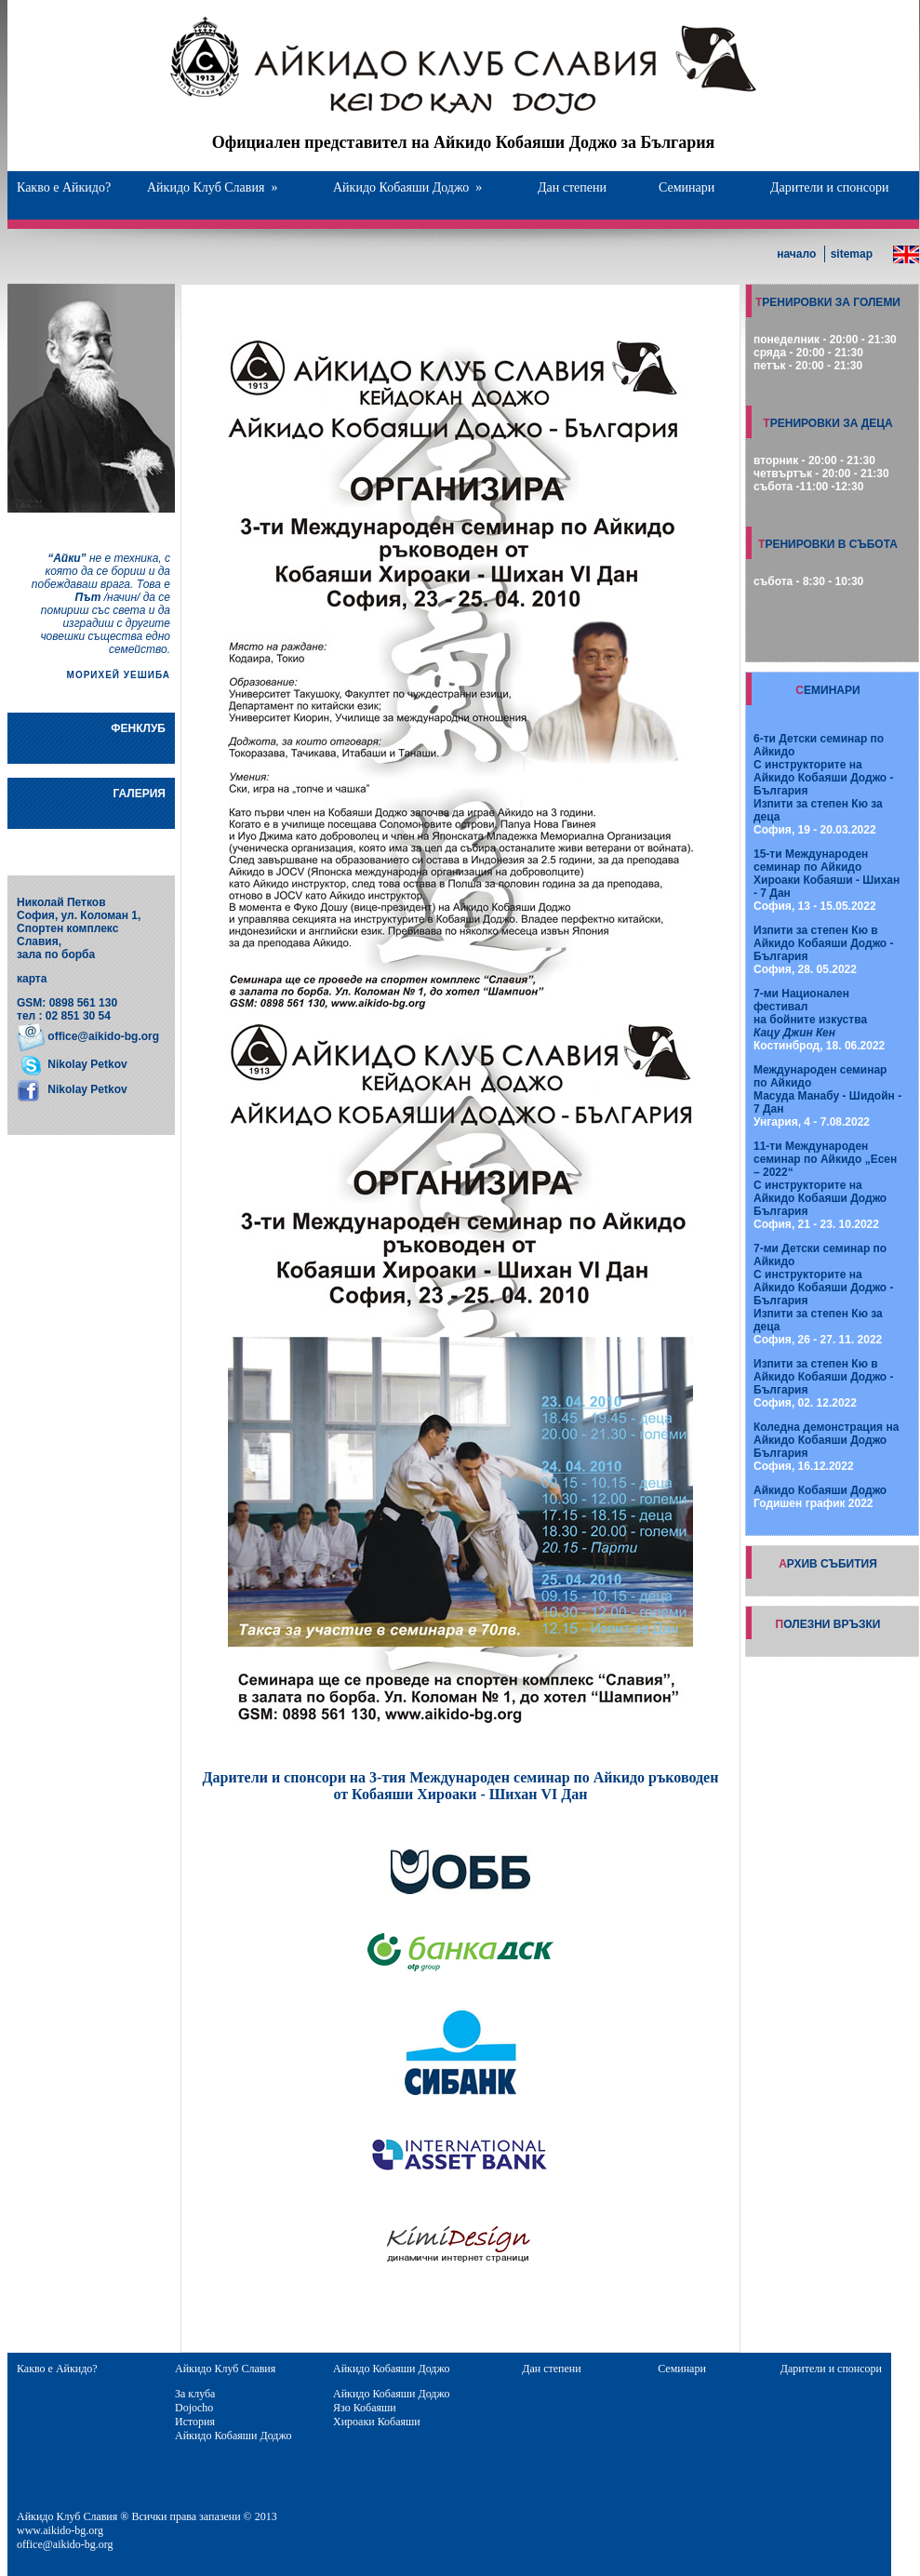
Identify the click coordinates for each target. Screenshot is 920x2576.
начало (796, 253)
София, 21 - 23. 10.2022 (825, 1185)
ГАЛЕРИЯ (139, 793)
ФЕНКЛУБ (138, 728)
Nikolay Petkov (86, 1064)
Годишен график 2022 (820, 1497)
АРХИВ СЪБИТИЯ (828, 1563)
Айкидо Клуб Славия (212, 187)
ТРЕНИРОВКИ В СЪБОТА (828, 544)
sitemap (852, 253)
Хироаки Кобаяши (376, 2421)
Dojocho (194, 2407)
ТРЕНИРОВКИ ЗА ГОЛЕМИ (827, 302)
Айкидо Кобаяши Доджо (407, 187)
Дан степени (572, 187)
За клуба (195, 2393)
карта (32, 978)
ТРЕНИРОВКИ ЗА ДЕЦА (827, 423)
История (195, 2421)
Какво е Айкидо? (64, 187)
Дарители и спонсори (829, 187)
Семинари (686, 187)
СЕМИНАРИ (827, 690)
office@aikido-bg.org (103, 1036)
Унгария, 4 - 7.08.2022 (827, 1095)
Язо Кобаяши (364, 2407)
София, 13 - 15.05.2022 (826, 880)
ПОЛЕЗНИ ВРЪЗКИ (828, 1624)
